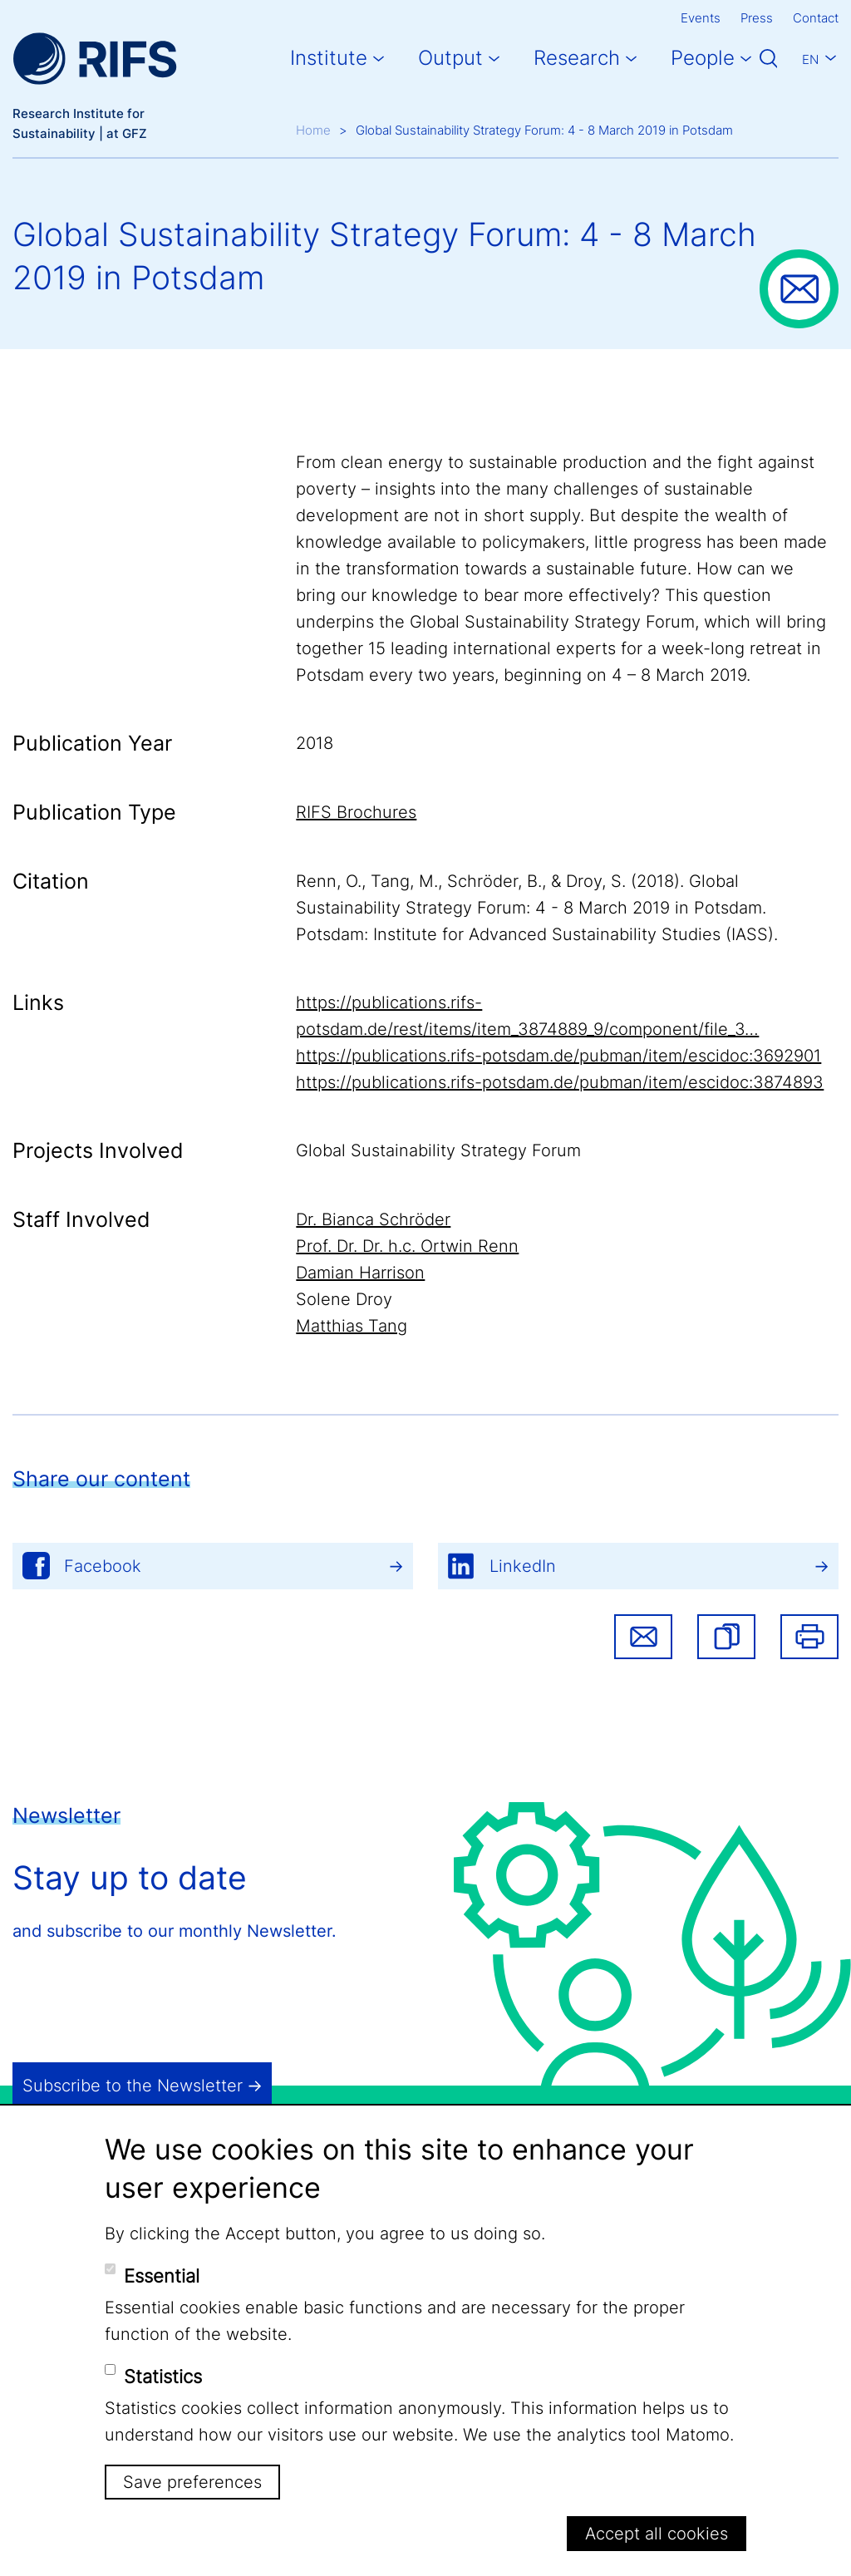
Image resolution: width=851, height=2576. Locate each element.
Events (701, 18)
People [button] (703, 58)
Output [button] (450, 58)
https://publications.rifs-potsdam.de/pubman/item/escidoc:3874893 (560, 1082)
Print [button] (809, 1636)
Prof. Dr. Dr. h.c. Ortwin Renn (407, 1246)
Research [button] (577, 58)
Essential (161, 2276)
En (810, 59)
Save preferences (192, 2482)
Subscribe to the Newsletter (132, 2086)
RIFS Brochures (356, 812)
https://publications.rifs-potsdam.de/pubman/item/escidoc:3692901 (558, 1056)
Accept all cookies (656, 2534)
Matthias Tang (351, 1326)
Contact (816, 18)
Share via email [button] (643, 1636)
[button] (726, 1636)
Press (756, 18)
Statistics (163, 2376)
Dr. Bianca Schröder (373, 1219)
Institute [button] (328, 58)
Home (313, 130)
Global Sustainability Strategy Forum (438, 1150)
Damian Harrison (360, 1273)
